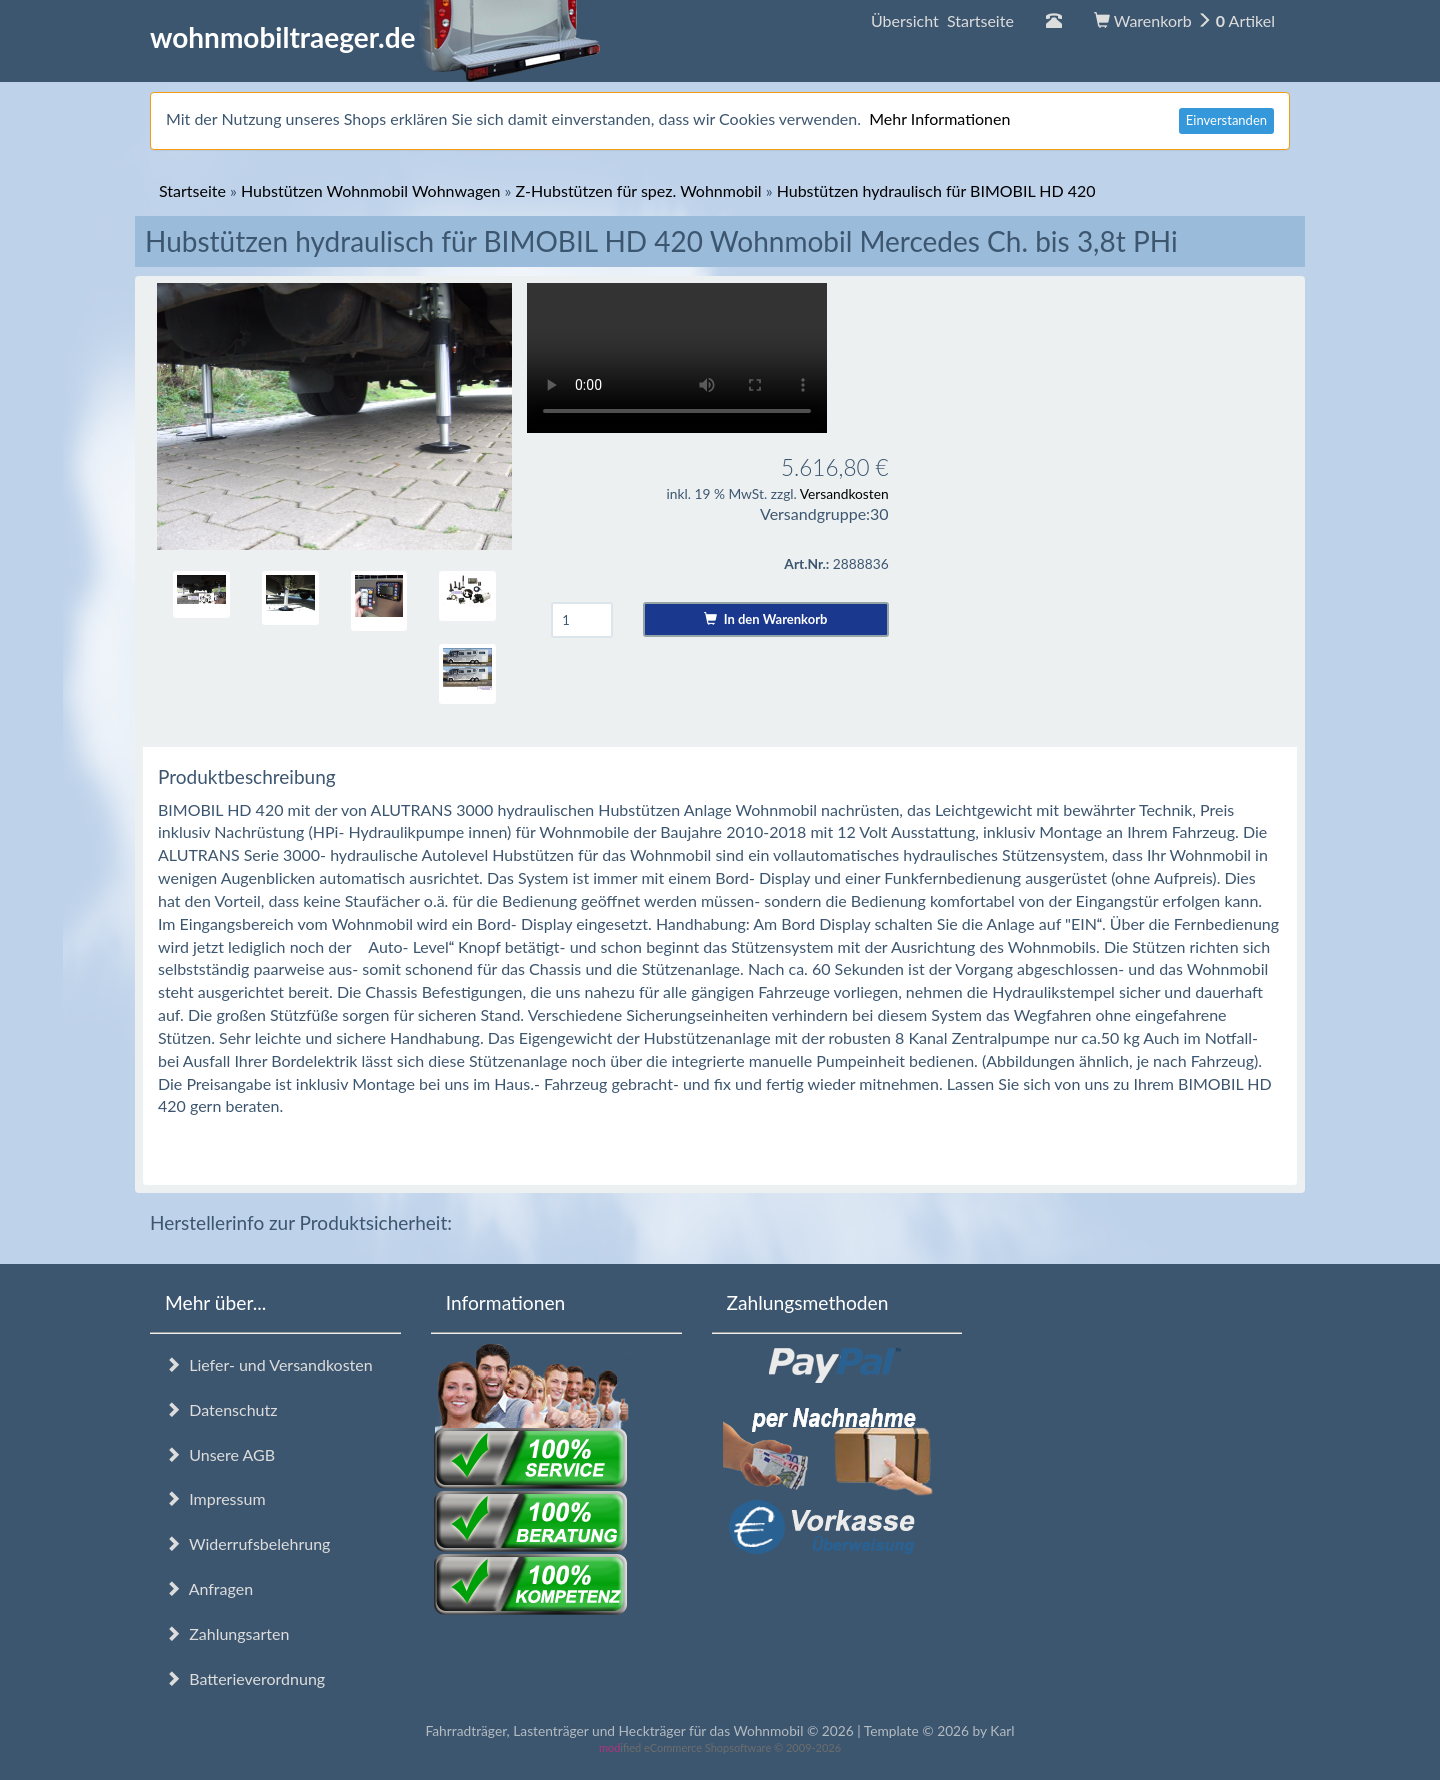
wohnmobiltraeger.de (375, 37)
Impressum (215, 1498)
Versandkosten (844, 493)
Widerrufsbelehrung (247, 1543)
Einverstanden (1226, 120)
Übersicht (942, 20)
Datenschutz (221, 1409)
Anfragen (209, 1588)
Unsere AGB (220, 1454)
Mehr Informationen (939, 118)
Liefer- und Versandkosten (269, 1364)
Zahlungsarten (227, 1633)
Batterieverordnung (245, 1678)
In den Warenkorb (765, 619)
